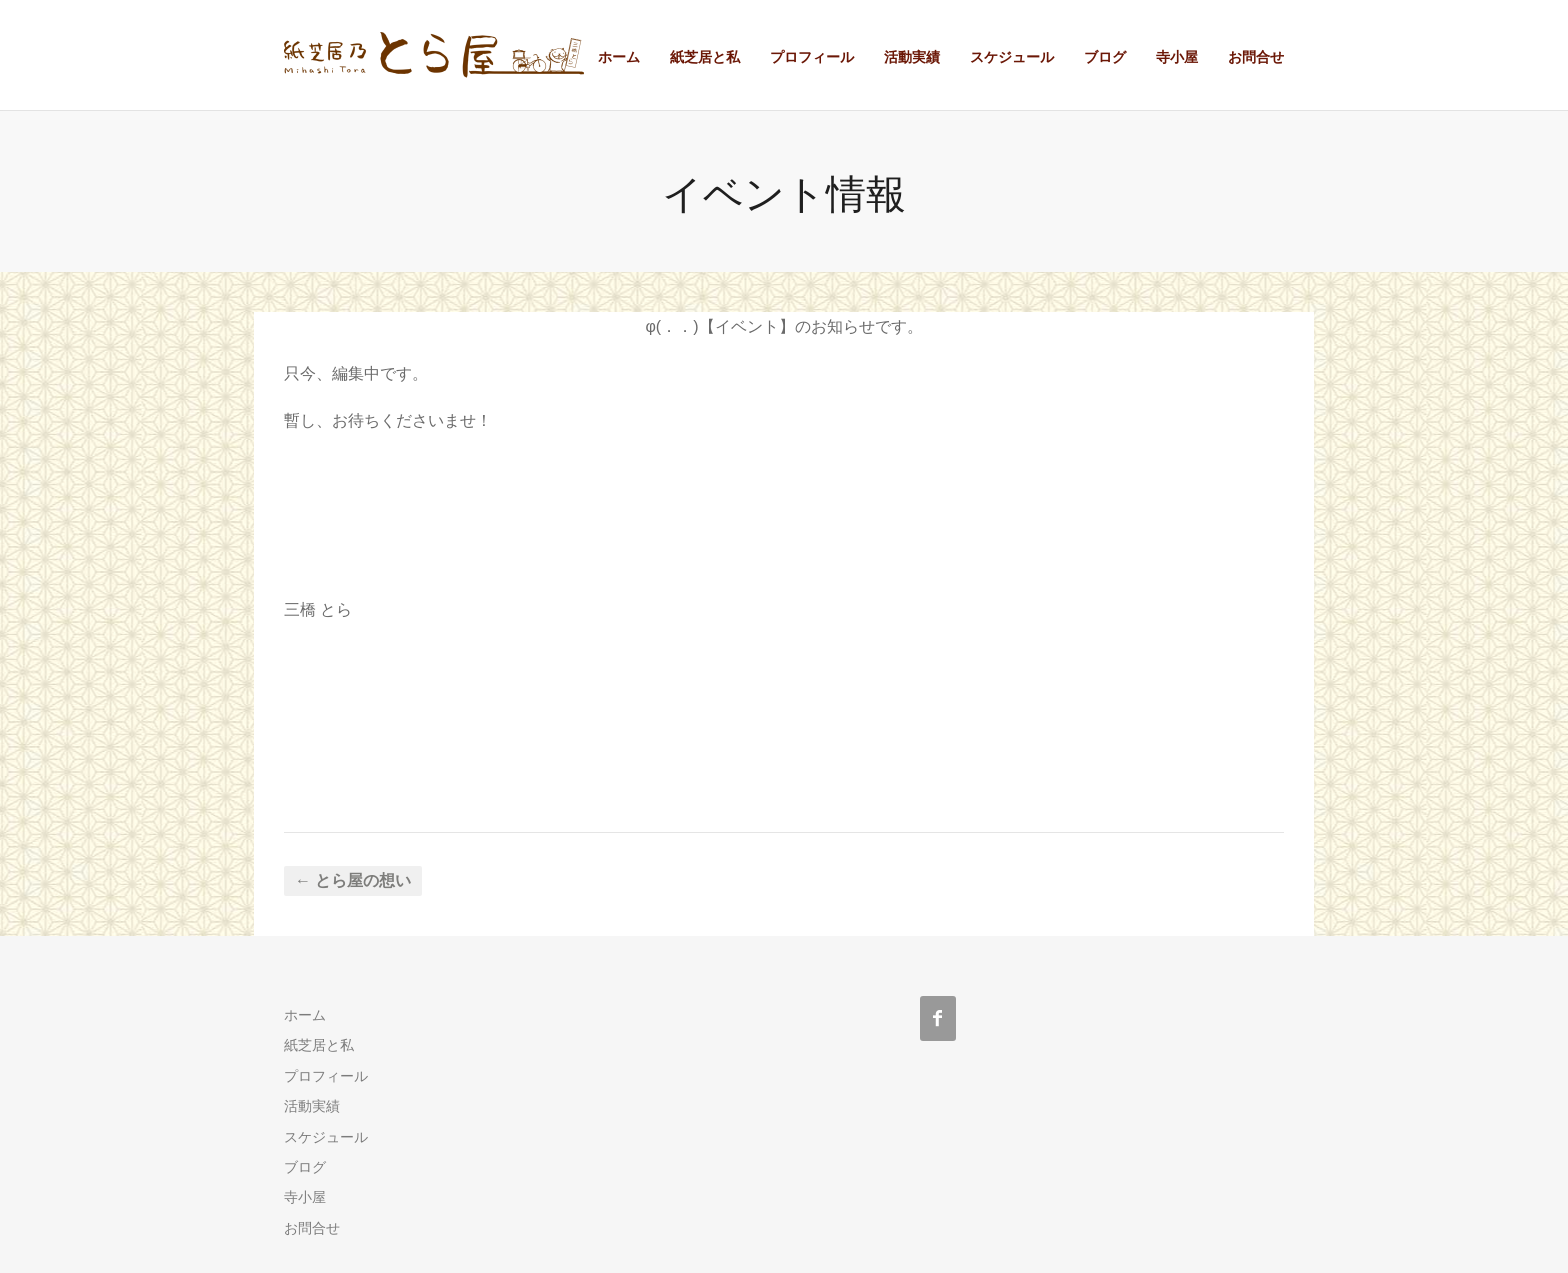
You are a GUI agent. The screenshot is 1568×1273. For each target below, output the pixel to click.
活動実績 (912, 57)
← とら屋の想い (353, 880)
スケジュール (1012, 57)
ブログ (1105, 57)
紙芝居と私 (705, 57)
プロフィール (812, 57)
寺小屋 (1177, 57)
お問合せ (1256, 57)
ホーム (619, 57)
